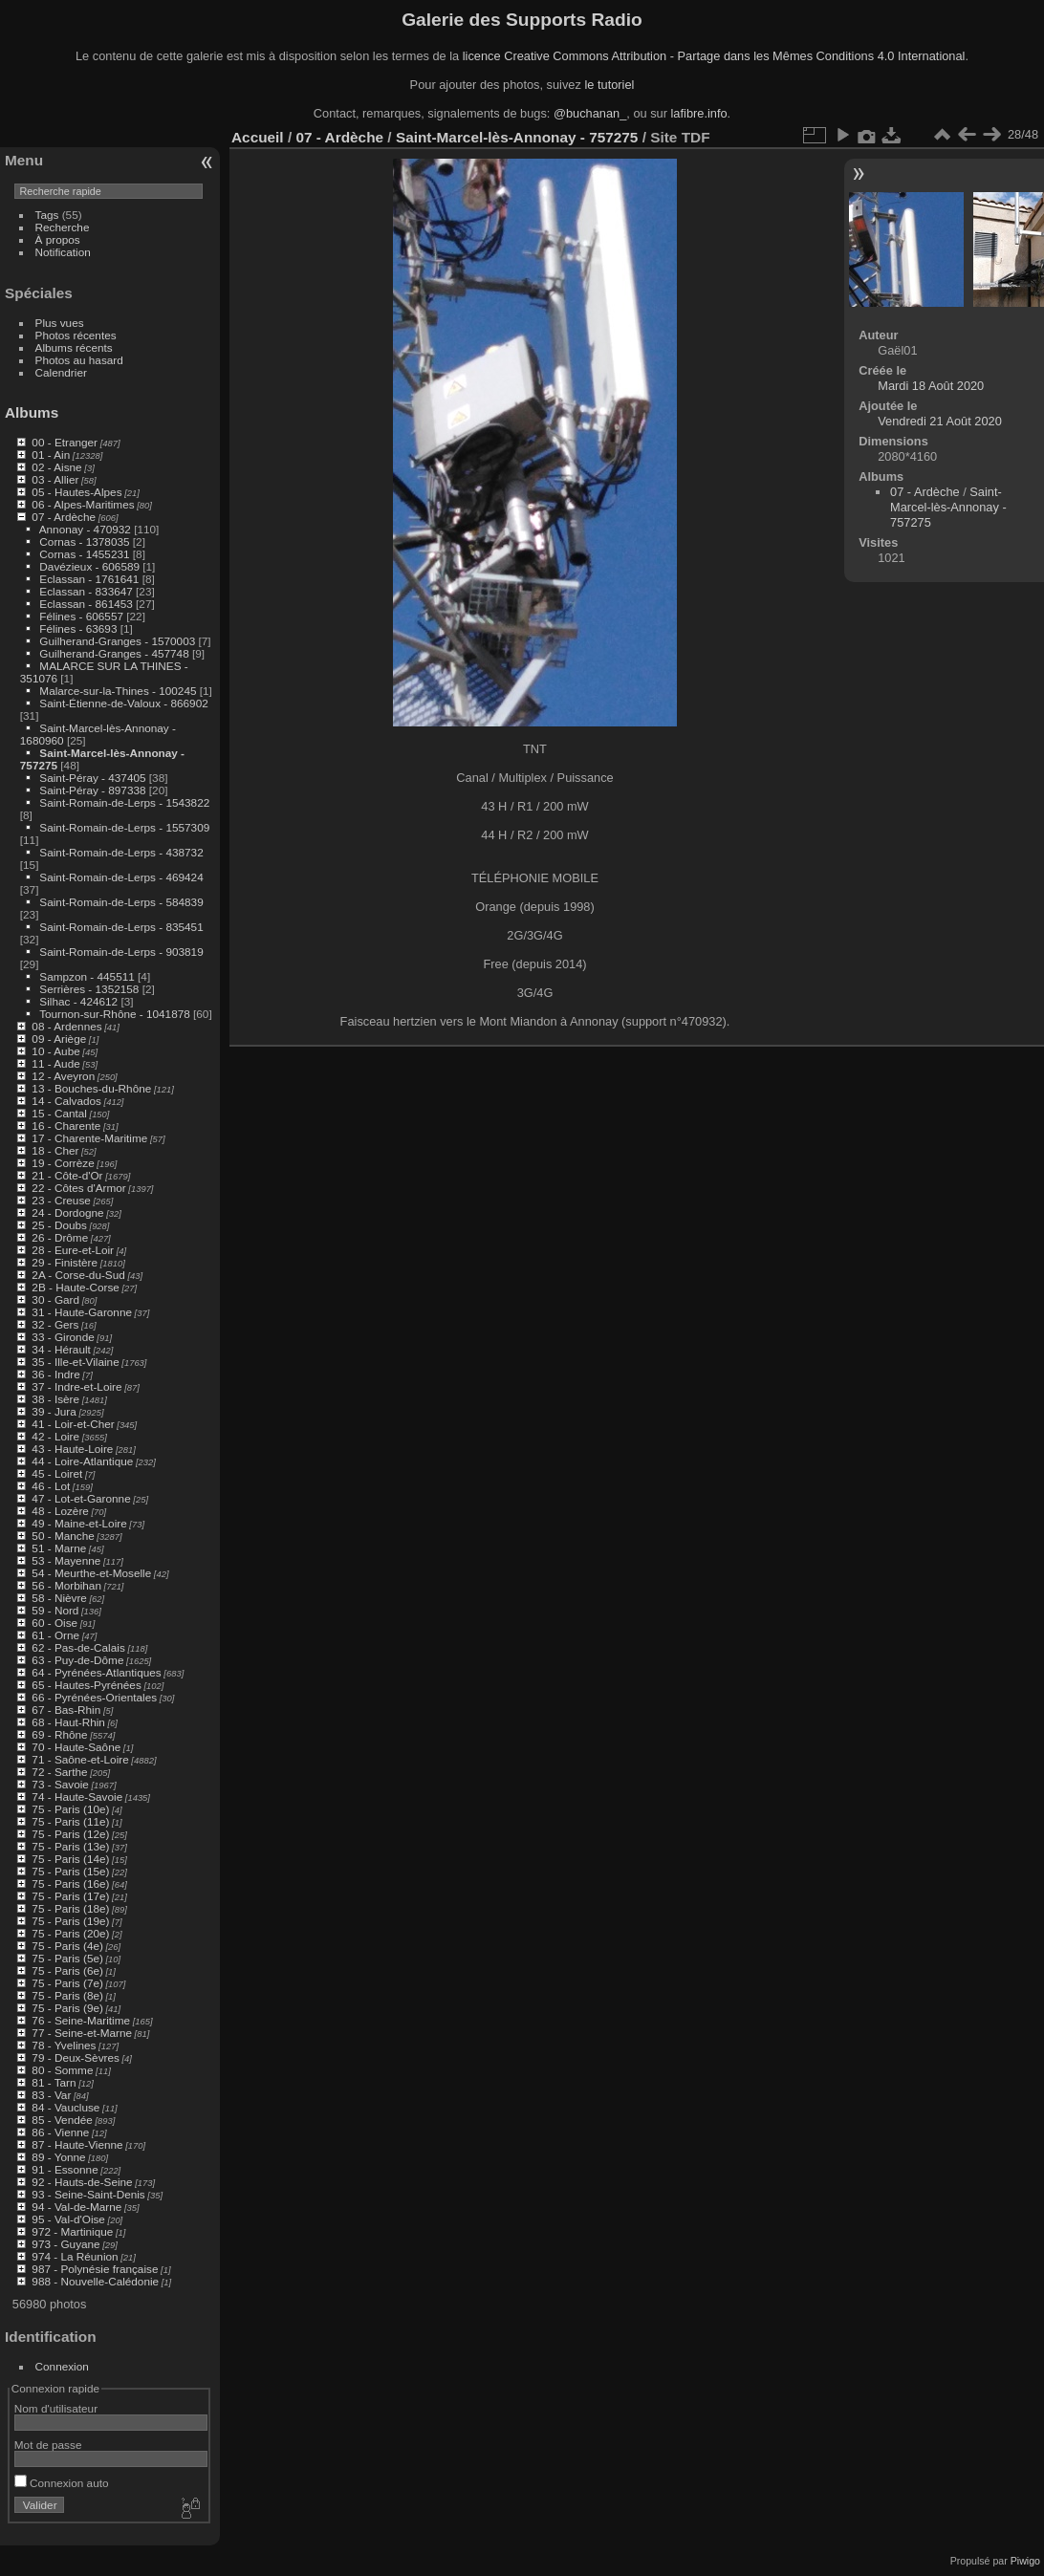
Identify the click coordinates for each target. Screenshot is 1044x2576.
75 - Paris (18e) (70, 1908)
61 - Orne (55, 1635)
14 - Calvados (66, 1100)
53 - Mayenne (66, 1560)
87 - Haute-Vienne (77, 2144)
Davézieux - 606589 (89, 566)
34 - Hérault (61, 1349)
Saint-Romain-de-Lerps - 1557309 (124, 827)
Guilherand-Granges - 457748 (113, 653)
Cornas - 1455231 (84, 554)
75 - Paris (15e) (70, 1871)
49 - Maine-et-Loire (79, 1523)
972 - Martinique (72, 2231)
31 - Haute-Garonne (82, 1312)
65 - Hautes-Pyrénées (86, 1684)
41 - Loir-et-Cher (73, 1424)
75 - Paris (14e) (70, 1858)
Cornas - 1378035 (84, 541)
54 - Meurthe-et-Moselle (91, 1573)
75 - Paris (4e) (67, 1945)
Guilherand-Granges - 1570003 (117, 641)
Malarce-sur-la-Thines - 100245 (117, 690)
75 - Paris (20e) (70, 1933)
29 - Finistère (65, 1262)
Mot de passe (48, 2444)
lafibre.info (699, 113)
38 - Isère (55, 1399)
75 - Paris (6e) (67, 1970)
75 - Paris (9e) (67, 2008)
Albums (31, 412)
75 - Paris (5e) (67, 1958)
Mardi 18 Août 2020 (931, 386)
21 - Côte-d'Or (67, 1175)
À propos (57, 239)
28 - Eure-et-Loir (73, 1250)
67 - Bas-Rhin (66, 1709)
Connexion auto (61, 2483)
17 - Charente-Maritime (89, 1138)
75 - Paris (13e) (70, 1846)
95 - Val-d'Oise (68, 2219)
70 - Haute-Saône (76, 1747)
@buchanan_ (590, 113)
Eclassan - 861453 (85, 603)
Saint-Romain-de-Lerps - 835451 (121, 926)
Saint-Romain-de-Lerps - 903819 (121, 951)
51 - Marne (59, 1548)
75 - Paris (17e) (70, 1896)
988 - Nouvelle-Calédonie (95, 2281)
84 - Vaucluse (65, 2107)
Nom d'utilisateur (56, 2408)
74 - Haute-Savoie (77, 1796)
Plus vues (59, 322)
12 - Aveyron (63, 1076)
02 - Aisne (56, 467)
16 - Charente (66, 1125)
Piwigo (1025, 2560)
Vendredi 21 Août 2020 (940, 421)
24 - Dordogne (67, 1212)
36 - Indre (55, 1374)
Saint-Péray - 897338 (92, 790)
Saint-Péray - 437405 (92, 777)
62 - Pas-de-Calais (78, 1647)
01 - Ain (51, 454)
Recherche (62, 227)
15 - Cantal (59, 1113)
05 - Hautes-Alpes (76, 492)
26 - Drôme (60, 1237)
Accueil (257, 137)
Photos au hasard (79, 360)
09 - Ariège (59, 1038)
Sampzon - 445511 (86, 976)
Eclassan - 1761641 (89, 579)
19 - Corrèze (63, 1163)
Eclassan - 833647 (85, 591)
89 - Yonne (58, 2157)
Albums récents (74, 347)
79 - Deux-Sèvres (76, 2057)
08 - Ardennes (66, 1026)
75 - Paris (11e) (70, 1821)
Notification (63, 252)
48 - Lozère (60, 1510)
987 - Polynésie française (95, 2268)
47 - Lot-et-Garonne (81, 1498)
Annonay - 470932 (85, 529)
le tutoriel (609, 84)
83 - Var (51, 2095)
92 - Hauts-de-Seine (82, 2182)
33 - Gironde (63, 1337)
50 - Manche (63, 1535)
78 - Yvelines (64, 2045)
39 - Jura (54, 1411)
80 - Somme (62, 2070)
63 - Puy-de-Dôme (77, 1660)
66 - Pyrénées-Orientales (94, 1697)
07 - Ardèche (64, 516)
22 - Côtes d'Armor (78, 1187)
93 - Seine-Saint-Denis (88, 2194)
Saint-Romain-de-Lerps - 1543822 (124, 802)
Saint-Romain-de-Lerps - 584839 (121, 902)
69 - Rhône (59, 1734)
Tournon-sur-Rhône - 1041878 (114, 1013)
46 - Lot (51, 1486)
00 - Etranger (65, 442)
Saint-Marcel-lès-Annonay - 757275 (517, 137)
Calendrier (61, 372)
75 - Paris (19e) (70, 1921)
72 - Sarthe (59, 1771)
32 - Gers (55, 1324)
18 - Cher (55, 1150)
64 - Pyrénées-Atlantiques (96, 1672)
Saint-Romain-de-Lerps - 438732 (121, 852)
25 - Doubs (59, 1225)
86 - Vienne (60, 2132)
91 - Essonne (65, 2169)
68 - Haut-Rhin (68, 1722)
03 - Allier (55, 479)
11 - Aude (55, 1063)
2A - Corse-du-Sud (78, 1274)
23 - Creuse (61, 1200)
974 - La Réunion (75, 2256)
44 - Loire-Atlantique (82, 1461)
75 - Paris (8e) (67, 1995)
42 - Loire (55, 1436)
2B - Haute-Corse (76, 1287)
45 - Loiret (57, 1473)
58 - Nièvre (59, 1597)
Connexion (62, 2366)
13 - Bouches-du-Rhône (91, 1088)
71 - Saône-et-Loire (80, 1759)
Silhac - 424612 (78, 1001)
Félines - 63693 (78, 628)
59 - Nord (55, 1610)
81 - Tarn (54, 2082)
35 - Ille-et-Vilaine (75, 1361)
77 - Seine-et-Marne (82, 2032)
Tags (47, 214)
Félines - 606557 (81, 616)
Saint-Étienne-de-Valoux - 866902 (123, 703)
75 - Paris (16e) (70, 1883)
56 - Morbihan (66, 1585)
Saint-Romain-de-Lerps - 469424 (121, 877)
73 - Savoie (60, 1784)
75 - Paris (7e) (67, 1983)
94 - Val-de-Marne (76, 2206)
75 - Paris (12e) (70, 1834)
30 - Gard (55, 1299)
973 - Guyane (65, 2244)
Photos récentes (76, 335)
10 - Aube (55, 1051)
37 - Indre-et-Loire (76, 1386)
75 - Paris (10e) (70, 1809)
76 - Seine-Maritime (81, 2020)
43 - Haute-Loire (72, 1448)
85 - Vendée (62, 2119)
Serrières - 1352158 (89, 989)
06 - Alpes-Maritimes (83, 504)
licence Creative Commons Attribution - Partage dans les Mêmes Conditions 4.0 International (714, 56)
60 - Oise (54, 1622)
